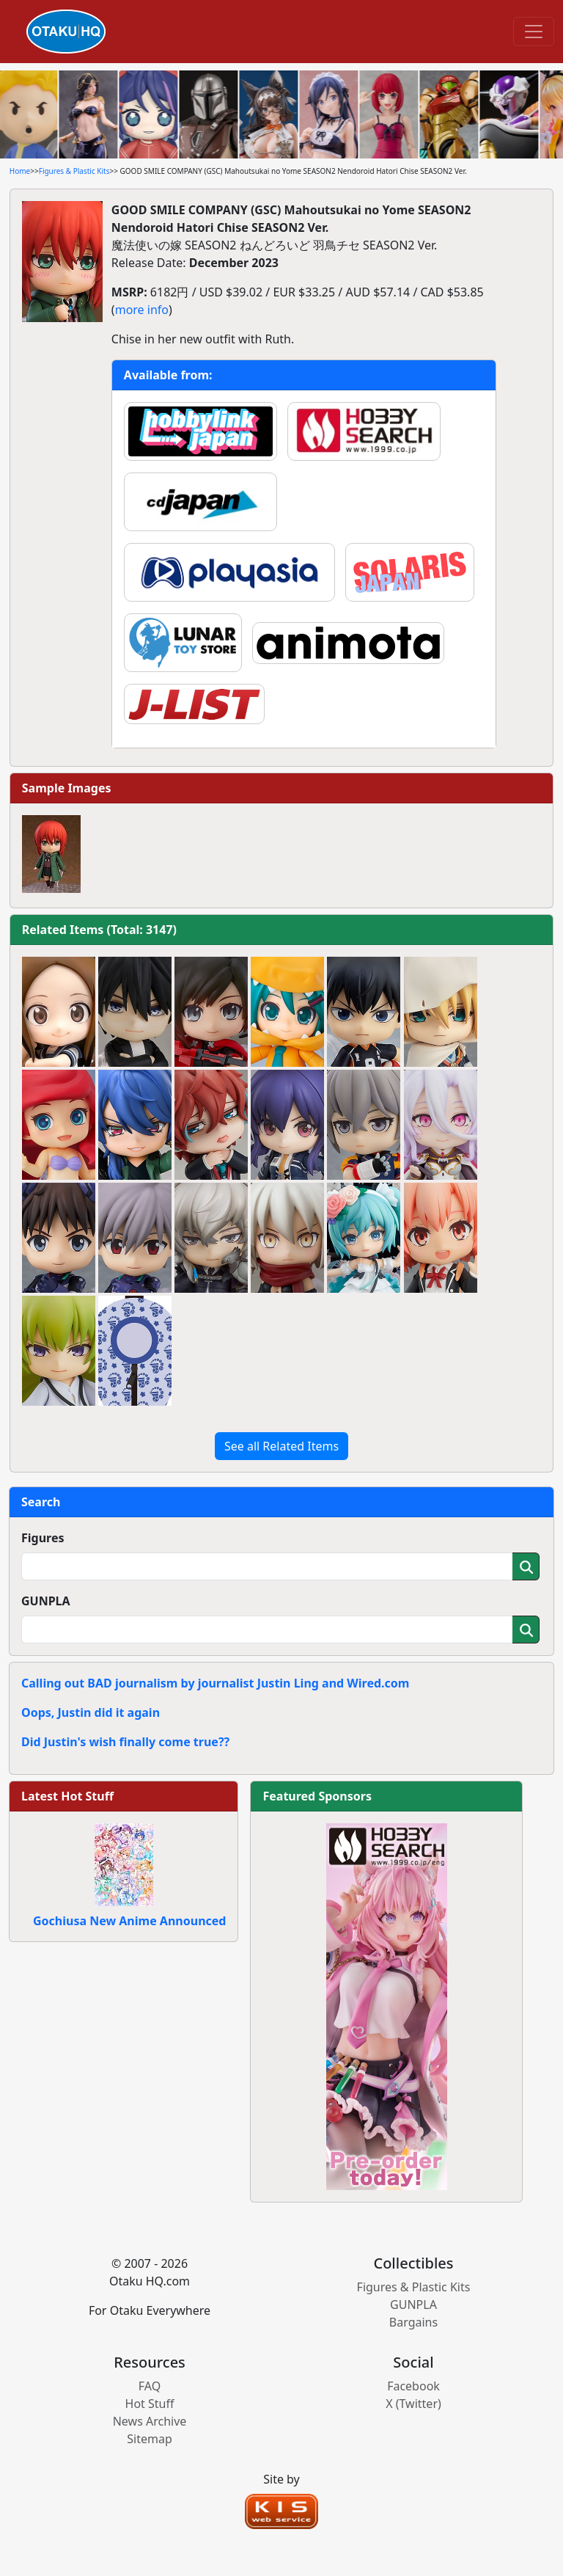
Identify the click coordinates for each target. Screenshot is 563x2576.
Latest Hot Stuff (67, 1796)
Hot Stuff (149, 2404)
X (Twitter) (413, 2404)
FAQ (150, 2386)
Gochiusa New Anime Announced (129, 1921)
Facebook (413, 2386)
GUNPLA (45, 1601)
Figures (43, 1538)
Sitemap (149, 2439)
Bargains (413, 2322)
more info (142, 310)
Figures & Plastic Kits (74, 171)
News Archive (150, 2421)
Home (20, 171)
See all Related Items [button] (281, 1446)
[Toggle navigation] (533, 31)
